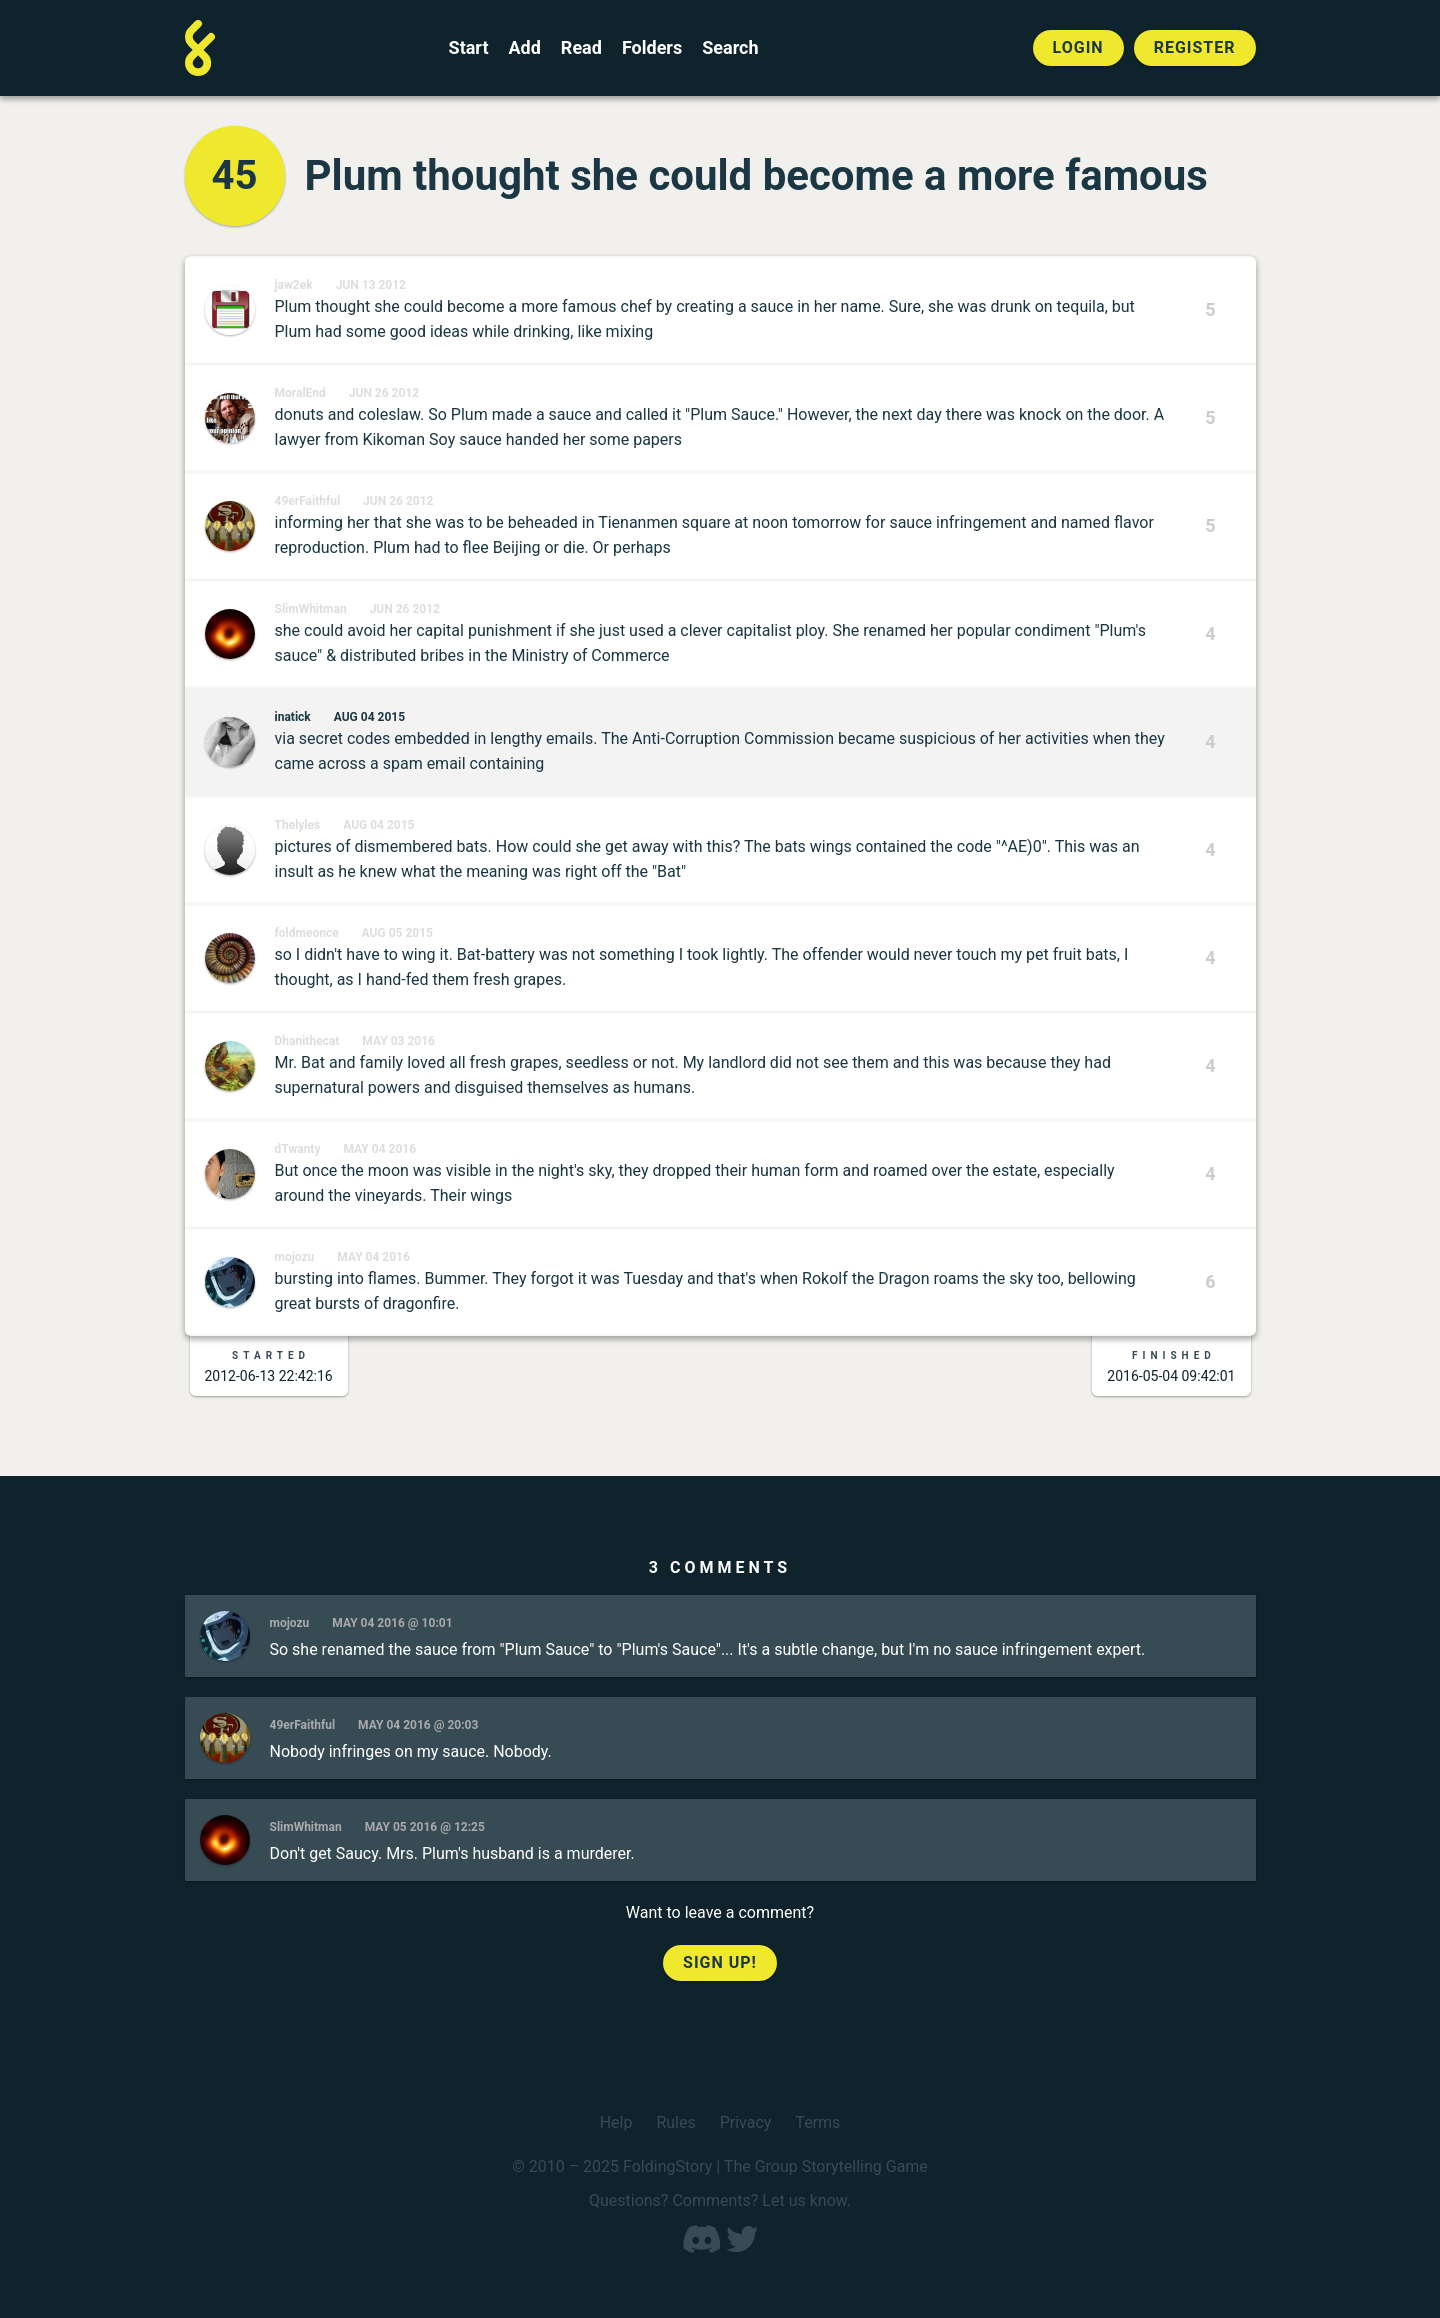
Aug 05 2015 (397, 933)
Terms (817, 2122)
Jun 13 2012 (371, 285)
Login (1078, 47)
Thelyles (298, 825)
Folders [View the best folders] (652, 48)
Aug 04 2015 (369, 717)
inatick (293, 717)
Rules (675, 2122)
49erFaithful (308, 501)
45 (235, 175)
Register (1195, 47)
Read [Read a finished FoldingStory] (581, 48)
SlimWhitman (311, 609)
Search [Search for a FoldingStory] (730, 48)
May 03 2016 (398, 1041)
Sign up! (720, 1962)
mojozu (295, 1257)
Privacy (746, 2122)
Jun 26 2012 (384, 393)
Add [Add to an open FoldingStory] (524, 48)
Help (616, 2122)
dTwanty (298, 1149)
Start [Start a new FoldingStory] (469, 48)
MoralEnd (300, 393)
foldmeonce (307, 933)
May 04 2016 (379, 1149)
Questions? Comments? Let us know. (720, 2200)
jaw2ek (294, 285)
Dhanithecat (307, 1041)
